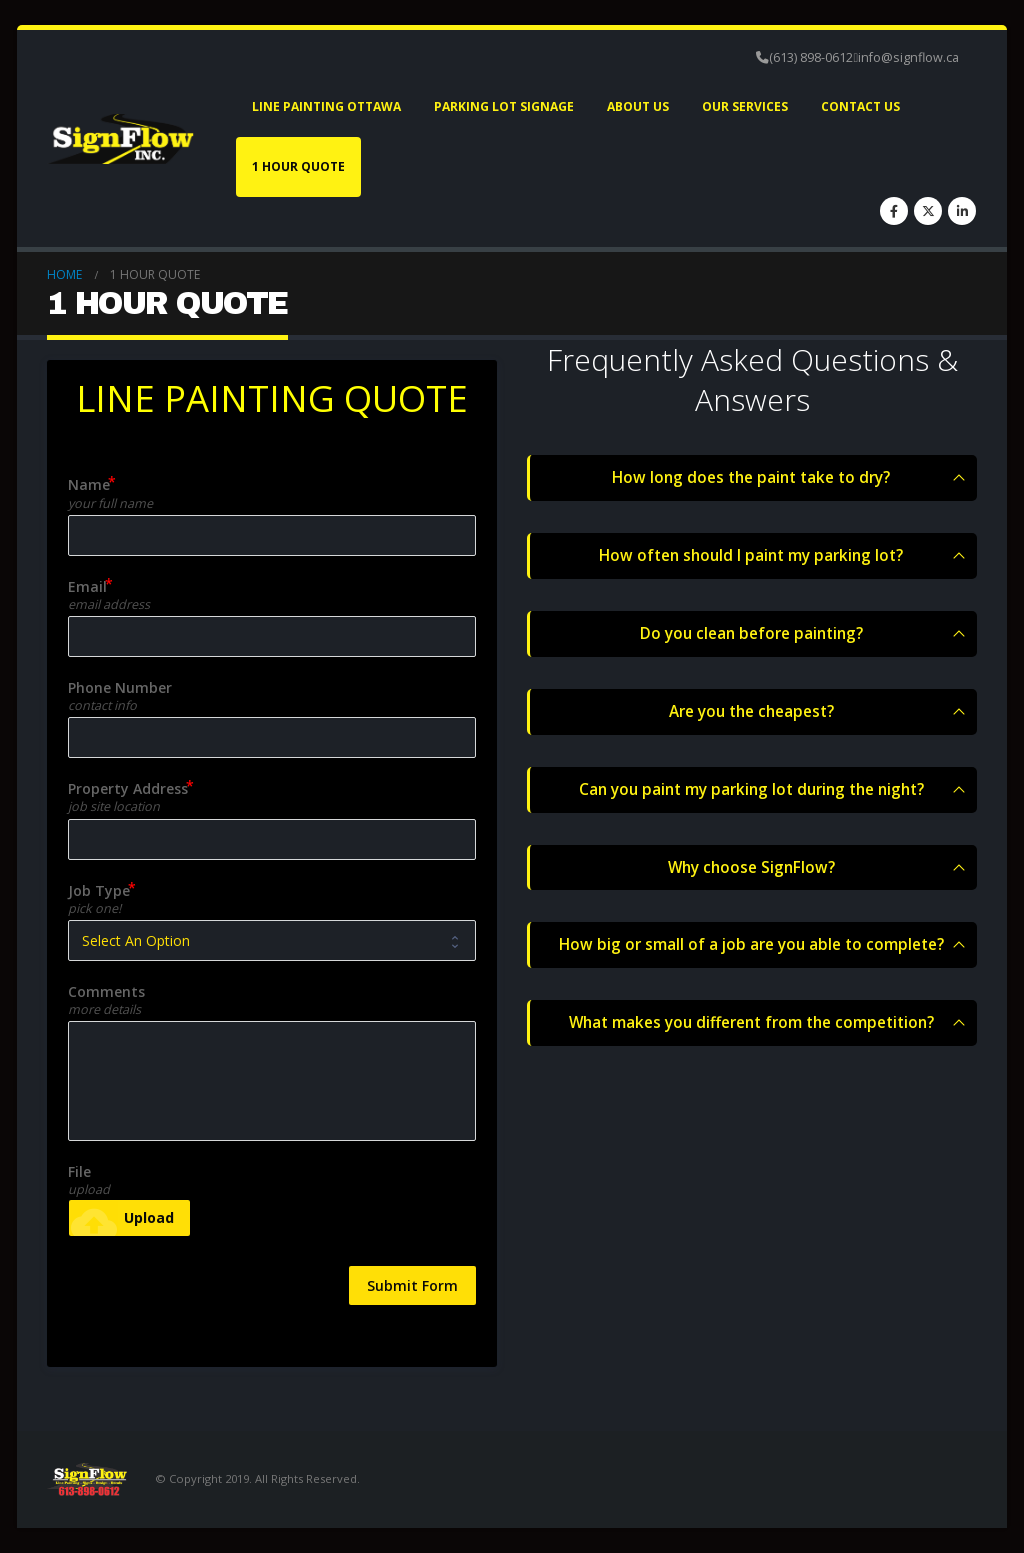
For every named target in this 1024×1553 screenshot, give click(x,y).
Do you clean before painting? (751, 633)
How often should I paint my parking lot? (751, 555)
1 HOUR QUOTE (298, 166)
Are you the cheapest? (751, 711)
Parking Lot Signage (504, 106)
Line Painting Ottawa (326, 106)
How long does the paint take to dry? (751, 477)
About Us (638, 106)
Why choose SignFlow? (751, 867)
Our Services (745, 106)
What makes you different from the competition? (751, 1023)
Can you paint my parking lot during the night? (751, 789)
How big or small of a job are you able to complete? (751, 945)
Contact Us (860, 106)
